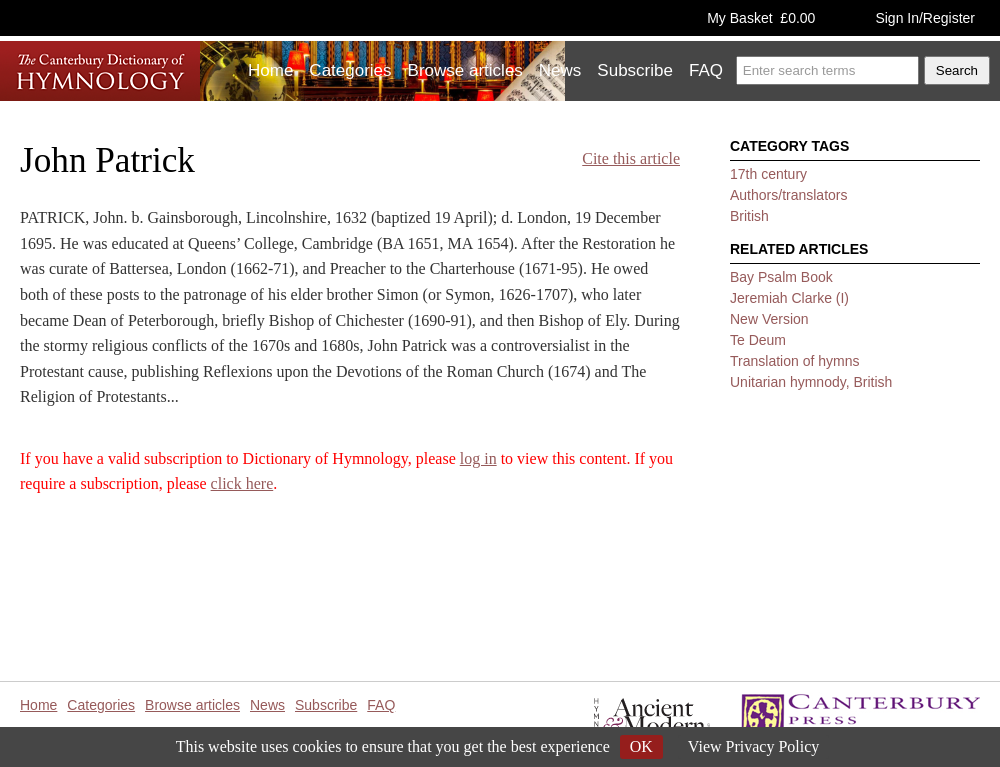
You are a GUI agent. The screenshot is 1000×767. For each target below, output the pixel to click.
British (749, 216)
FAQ (706, 70)
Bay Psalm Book (781, 277)
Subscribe (635, 70)
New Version (769, 319)
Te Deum (758, 340)
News (560, 70)
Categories (350, 70)
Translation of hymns (794, 361)
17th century (768, 174)
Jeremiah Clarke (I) (789, 298)
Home (270, 70)
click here (242, 483)
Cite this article (631, 158)
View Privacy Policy (753, 746)
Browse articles (465, 70)
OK (641, 746)
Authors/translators (789, 195)
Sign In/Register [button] (925, 18)
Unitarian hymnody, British (811, 382)
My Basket (761, 18)
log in (478, 458)
